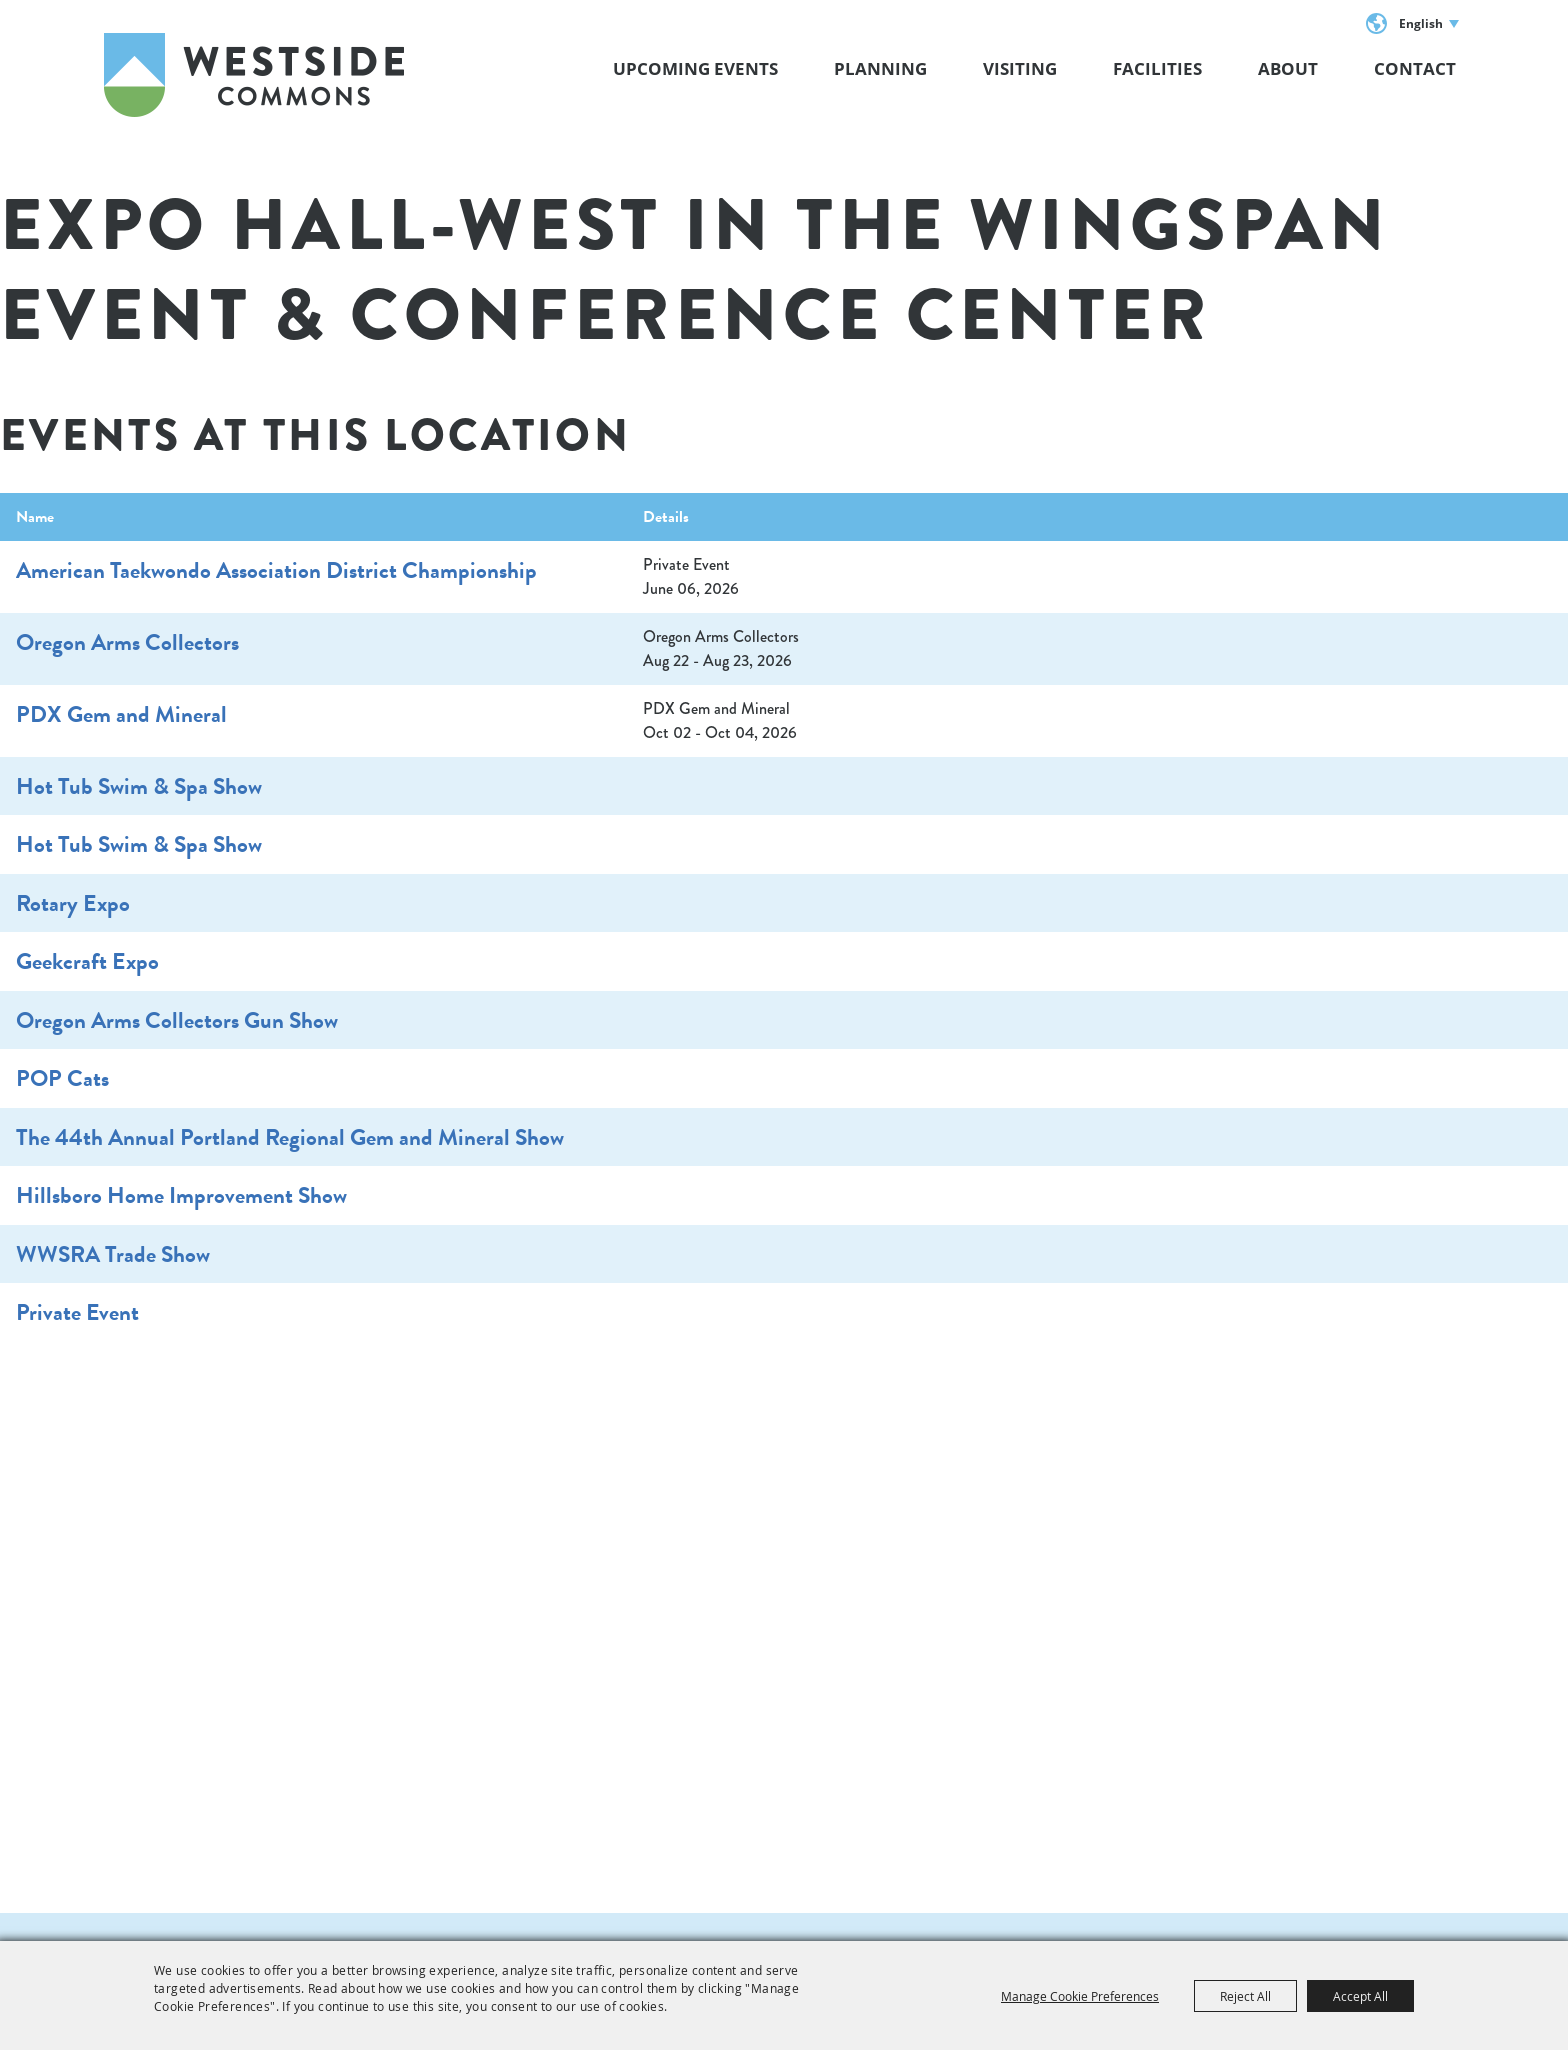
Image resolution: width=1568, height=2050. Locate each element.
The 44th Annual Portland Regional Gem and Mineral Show (290, 1137)
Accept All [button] (1360, 1996)
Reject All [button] (1245, 1996)
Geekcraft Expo (87, 961)
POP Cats (62, 1078)
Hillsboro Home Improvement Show (181, 1195)
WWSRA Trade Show (113, 1254)
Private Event (77, 1312)
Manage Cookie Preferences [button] (1080, 1996)
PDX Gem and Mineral (121, 714)
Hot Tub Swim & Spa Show (139, 786)
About (1288, 68)
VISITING (1020, 68)
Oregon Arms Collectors (127, 642)
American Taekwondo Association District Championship (276, 570)
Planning (880, 68)
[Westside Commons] (254, 75)
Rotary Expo (73, 903)
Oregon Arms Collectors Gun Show (177, 1020)
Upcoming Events (695, 68)
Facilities (1157, 68)
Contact (1415, 68)
